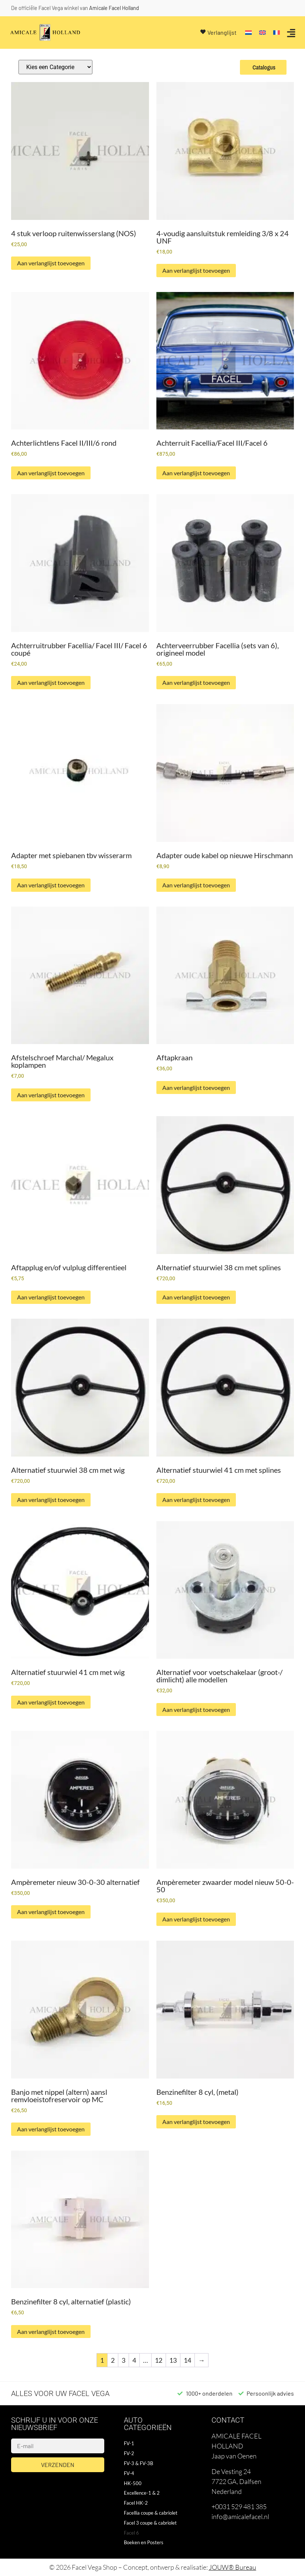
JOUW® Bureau (232, 2567)
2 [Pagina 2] (113, 2360)
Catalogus (263, 67)
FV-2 (129, 2453)
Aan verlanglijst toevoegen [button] (51, 262)
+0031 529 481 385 (239, 2506)
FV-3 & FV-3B (138, 2463)
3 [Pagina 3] (123, 2360)
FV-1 (129, 2443)
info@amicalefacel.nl (240, 2516)
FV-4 (129, 2473)
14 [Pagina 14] (187, 2360)
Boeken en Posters (143, 2542)
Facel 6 (131, 2533)
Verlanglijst (222, 32)
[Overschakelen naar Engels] (262, 33)
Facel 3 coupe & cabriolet (150, 2523)
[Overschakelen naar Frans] (277, 33)
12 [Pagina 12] (158, 2360)
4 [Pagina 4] (134, 2360)
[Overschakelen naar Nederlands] (248, 33)
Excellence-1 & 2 (142, 2493)
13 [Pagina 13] (173, 2360)
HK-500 (133, 2483)
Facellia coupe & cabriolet (150, 2513)
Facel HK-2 (136, 2503)
